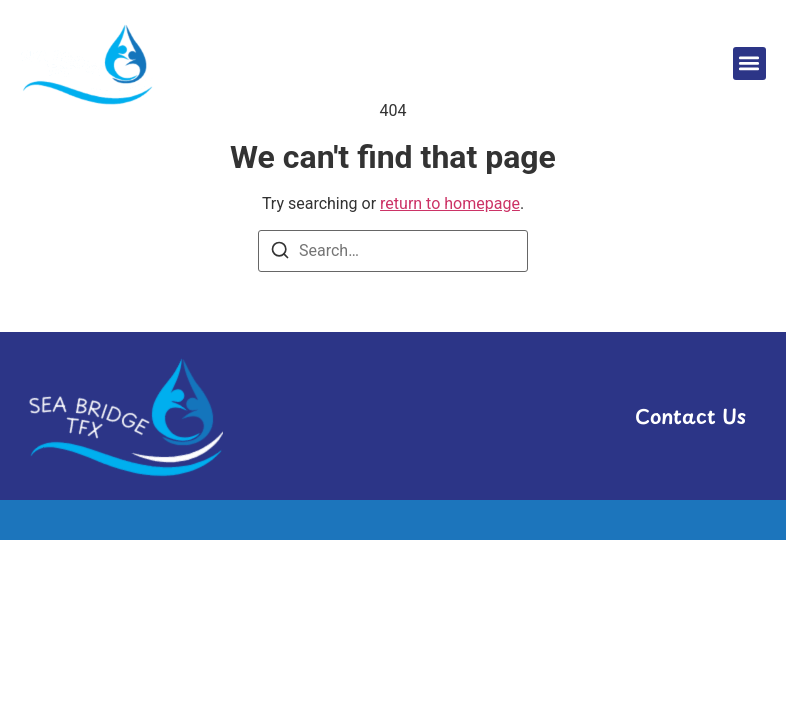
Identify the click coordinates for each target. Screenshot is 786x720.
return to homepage (450, 203)
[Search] (280, 253)
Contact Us (689, 416)
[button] (749, 63)
